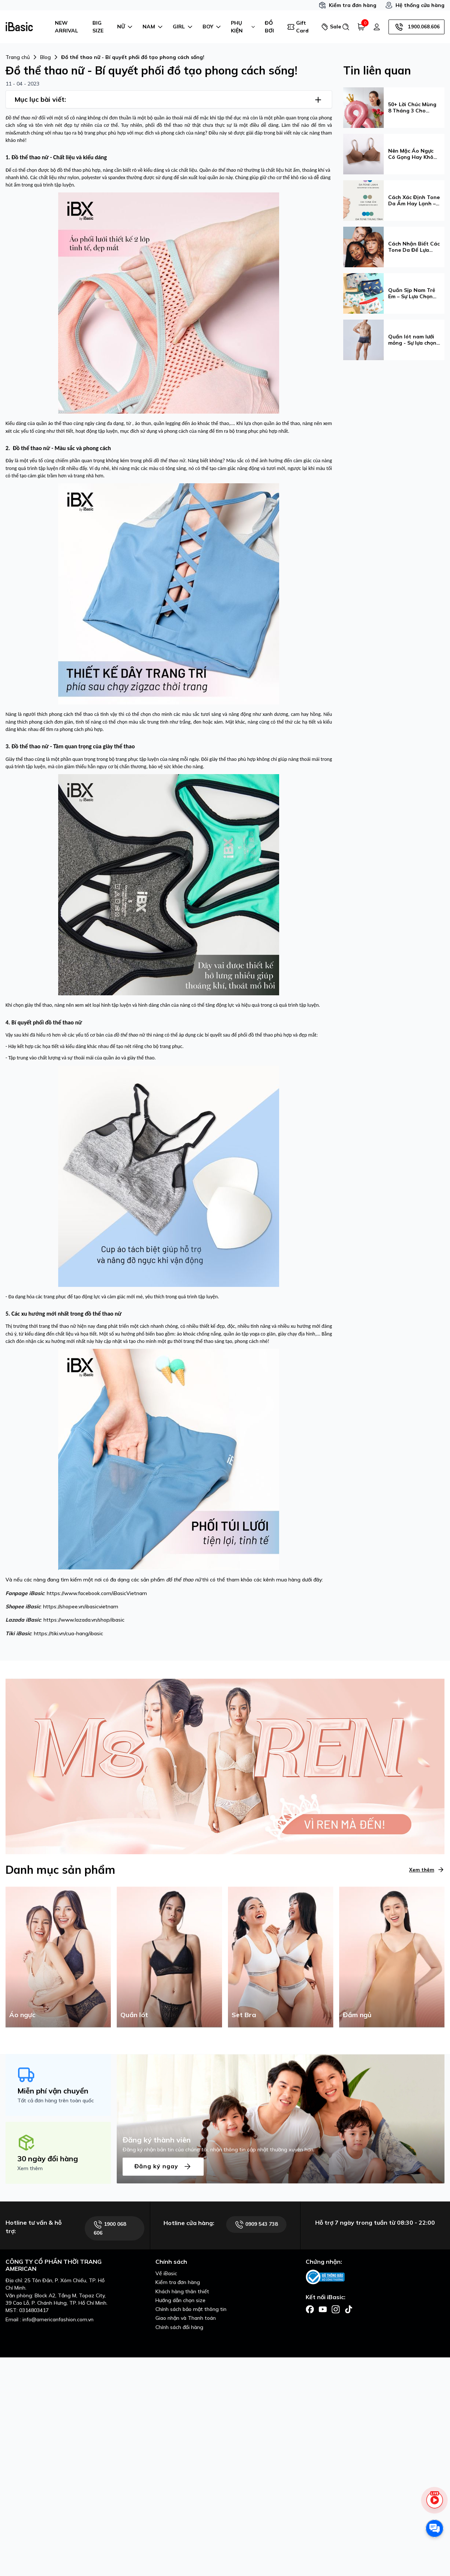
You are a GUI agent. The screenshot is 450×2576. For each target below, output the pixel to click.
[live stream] (434, 2504)
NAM (153, 27)
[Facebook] (310, 2308)
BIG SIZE (97, 27)
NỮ (125, 27)
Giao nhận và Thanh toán (185, 2318)
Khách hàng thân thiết (182, 2291)
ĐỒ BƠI (269, 27)
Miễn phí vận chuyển (52, 2090)
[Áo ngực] (58, 1956)
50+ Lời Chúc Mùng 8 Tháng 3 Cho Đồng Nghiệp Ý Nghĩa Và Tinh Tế (412, 107)
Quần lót (134, 2015)
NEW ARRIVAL (66, 27)
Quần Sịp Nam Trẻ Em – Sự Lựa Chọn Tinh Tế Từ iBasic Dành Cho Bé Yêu (411, 293)
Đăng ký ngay (163, 2166)
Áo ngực (22, 2015)
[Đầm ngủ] (391, 1956)
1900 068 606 (110, 2228)
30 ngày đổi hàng (47, 2158)
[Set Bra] (280, 1956)
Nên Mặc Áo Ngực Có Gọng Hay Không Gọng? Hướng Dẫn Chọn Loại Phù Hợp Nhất (414, 154)
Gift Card (298, 27)
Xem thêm (426, 1869)
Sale (328, 27)
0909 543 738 (256, 2224)
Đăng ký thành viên (157, 2139)
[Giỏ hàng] (361, 27)
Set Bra (244, 2015)
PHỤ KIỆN (243, 27)
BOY (212, 27)
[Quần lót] (169, 1956)
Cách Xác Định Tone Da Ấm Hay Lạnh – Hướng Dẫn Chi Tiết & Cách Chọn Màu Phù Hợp (414, 200)
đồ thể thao (179, 1579)
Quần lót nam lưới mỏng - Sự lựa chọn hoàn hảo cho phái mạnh (412, 340)
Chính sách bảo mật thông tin (190, 2309)
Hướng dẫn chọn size (180, 2300)
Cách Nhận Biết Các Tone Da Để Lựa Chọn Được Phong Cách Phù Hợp (414, 247)
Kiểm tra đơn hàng (347, 5)
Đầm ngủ (357, 2015)
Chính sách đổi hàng (179, 2327)
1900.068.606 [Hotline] (416, 27)
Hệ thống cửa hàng (414, 5)
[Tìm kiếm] (346, 27)
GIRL (183, 27)
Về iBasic (166, 2273)
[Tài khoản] (377, 27)
